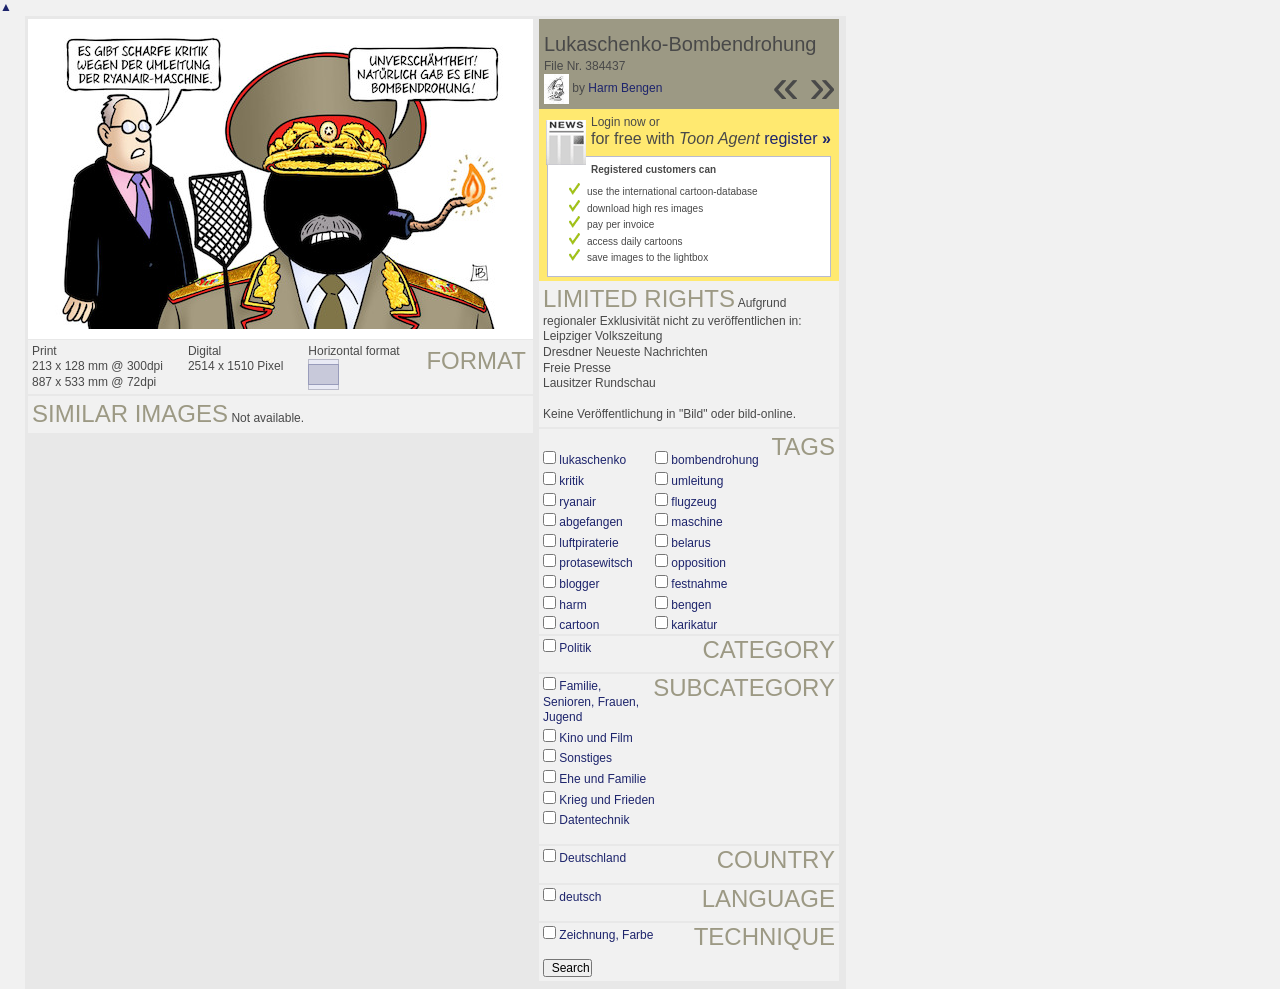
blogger (579, 584)
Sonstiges (585, 758)
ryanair (577, 502)
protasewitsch (595, 563)
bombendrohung (714, 460)
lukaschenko (592, 460)
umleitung (697, 481)
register (797, 138)
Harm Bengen (625, 88)
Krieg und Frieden (606, 800)
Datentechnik (594, 820)
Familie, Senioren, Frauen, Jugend (591, 701)
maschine (696, 522)
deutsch (580, 897)
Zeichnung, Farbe (606, 935)
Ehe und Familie (602, 779)
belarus (690, 543)
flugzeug (693, 502)
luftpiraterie (588, 543)
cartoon (579, 625)
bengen (691, 605)
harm (572, 605)
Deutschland (592, 858)
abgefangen (590, 522)
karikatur (694, 625)
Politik (575, 648)
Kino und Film (595, 738)
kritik (571, 481)
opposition (698, 563)
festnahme (699, 584)
